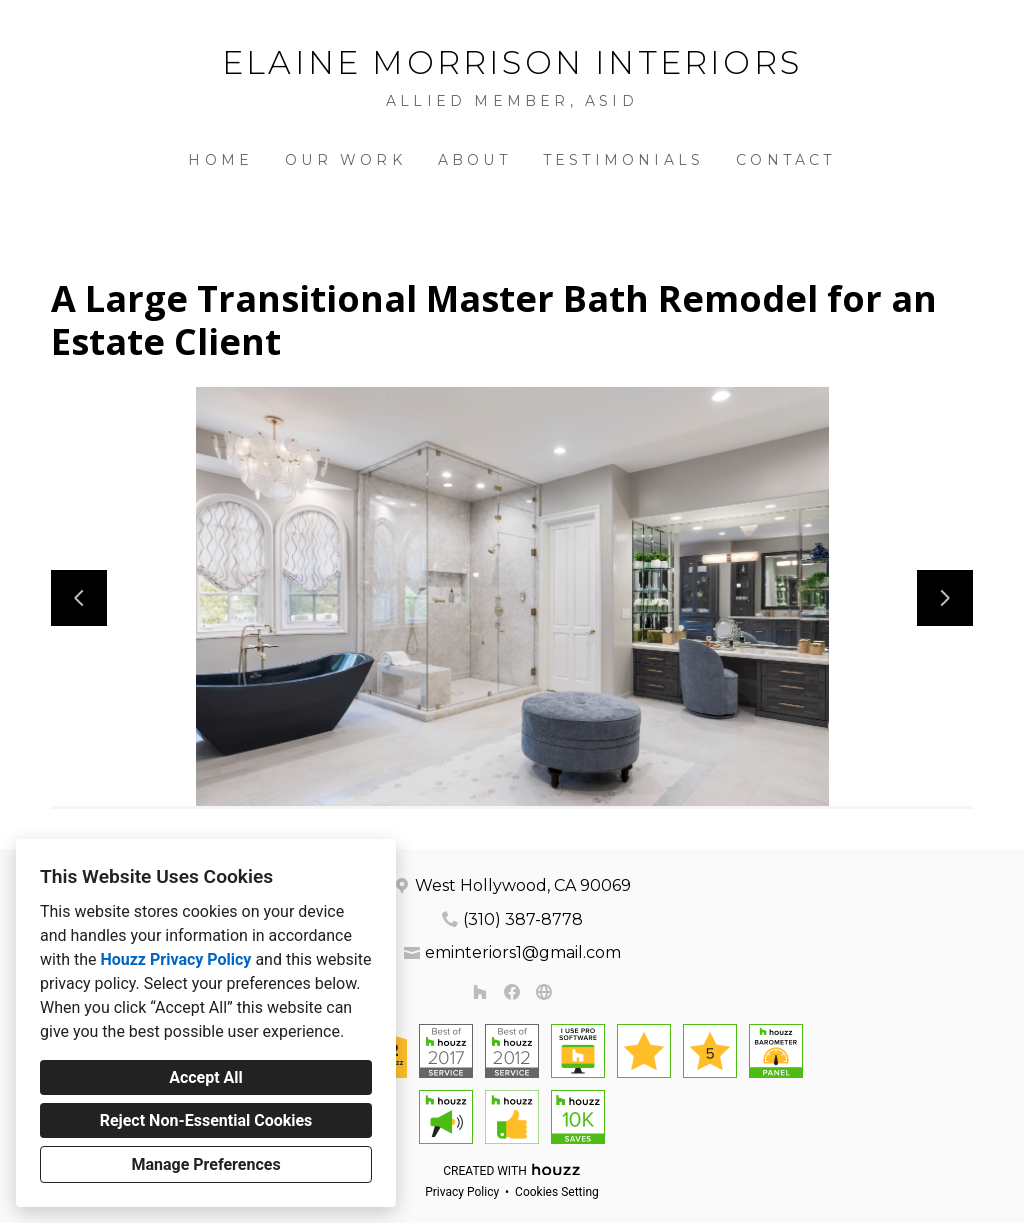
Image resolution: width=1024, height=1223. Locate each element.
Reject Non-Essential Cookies (206, 1120)
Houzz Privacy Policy (175, 959)
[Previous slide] (79, 598)
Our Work (345, 160)
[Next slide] (945, 598)
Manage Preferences (205, 1164)
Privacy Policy (462, 1192)
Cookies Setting (557, 1192)
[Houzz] (480, 992)
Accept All (206, 1077)
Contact (785, 160)
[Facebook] (512, 992)
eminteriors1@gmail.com (523, 952)
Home (220, 160)
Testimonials (623, 160)
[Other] (544, 992)
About (474, 160)
